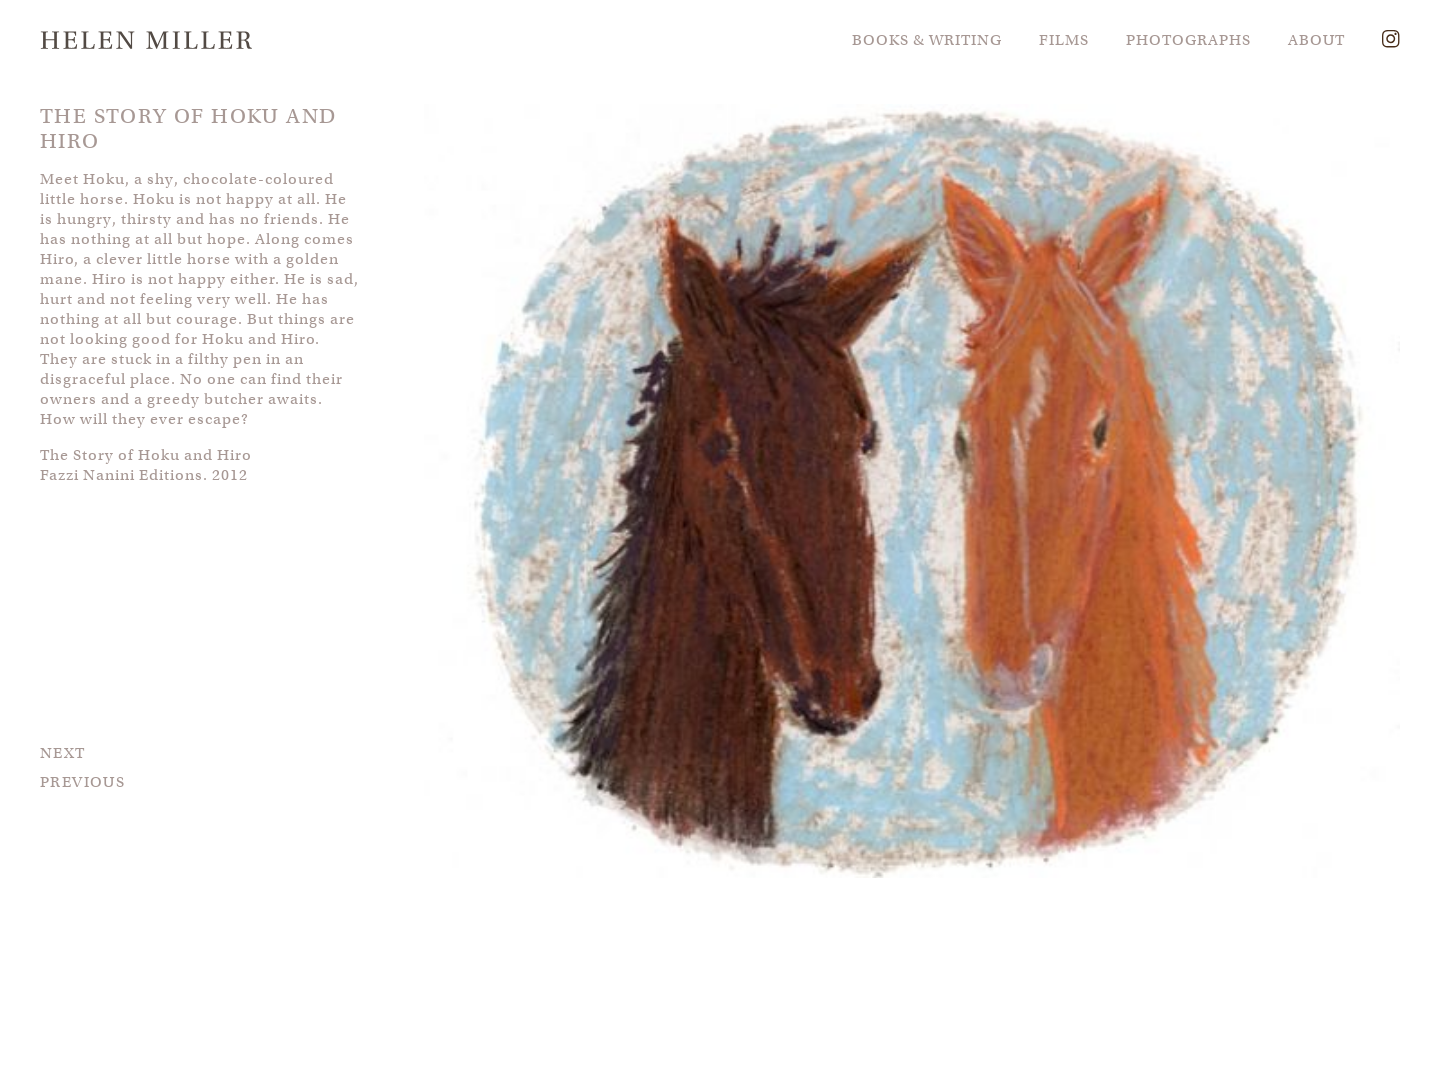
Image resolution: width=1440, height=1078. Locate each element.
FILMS (1064, 40)
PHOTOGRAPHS (1188, 40)
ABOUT (1316, 40)
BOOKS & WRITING (927, 40)
